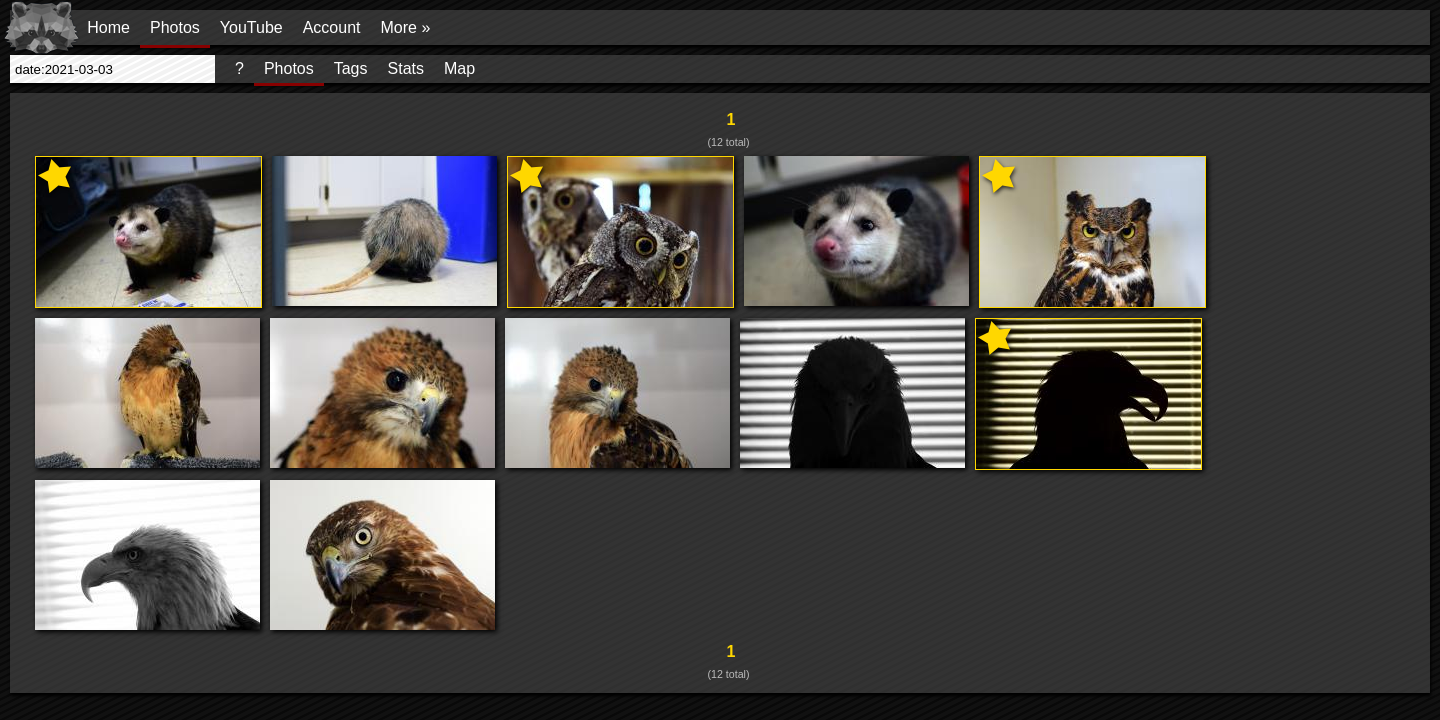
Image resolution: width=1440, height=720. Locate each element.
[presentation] (112, 69)
